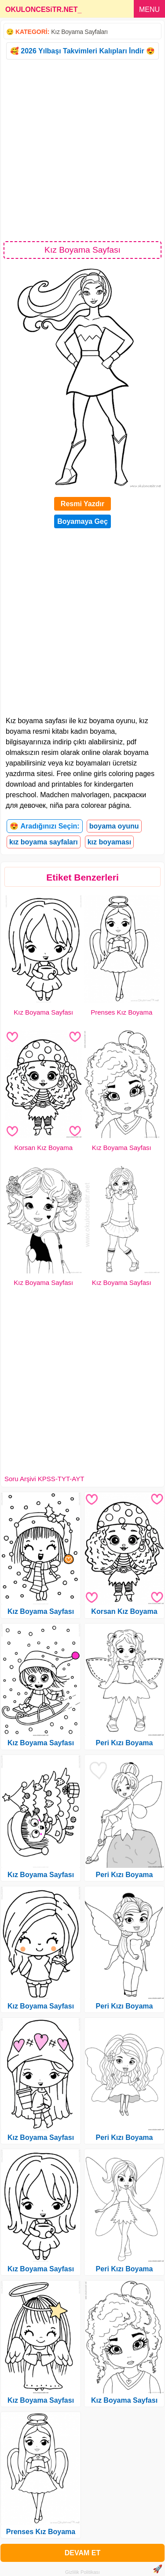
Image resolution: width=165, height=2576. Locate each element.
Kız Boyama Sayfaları (79, 31)
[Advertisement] (82, 149)
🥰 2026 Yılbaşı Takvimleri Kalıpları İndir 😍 (82, 51)
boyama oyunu (114, 826)
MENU (149, 9)
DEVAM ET (82, 2553)
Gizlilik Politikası (82, 2572)
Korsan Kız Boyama (43, 1147)
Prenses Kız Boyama (121, 1012)
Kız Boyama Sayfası (43, 1012)
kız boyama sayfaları (43, 842)
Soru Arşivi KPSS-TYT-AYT (44, 1478)
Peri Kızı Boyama (124, 1743)
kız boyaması (110, 842)
